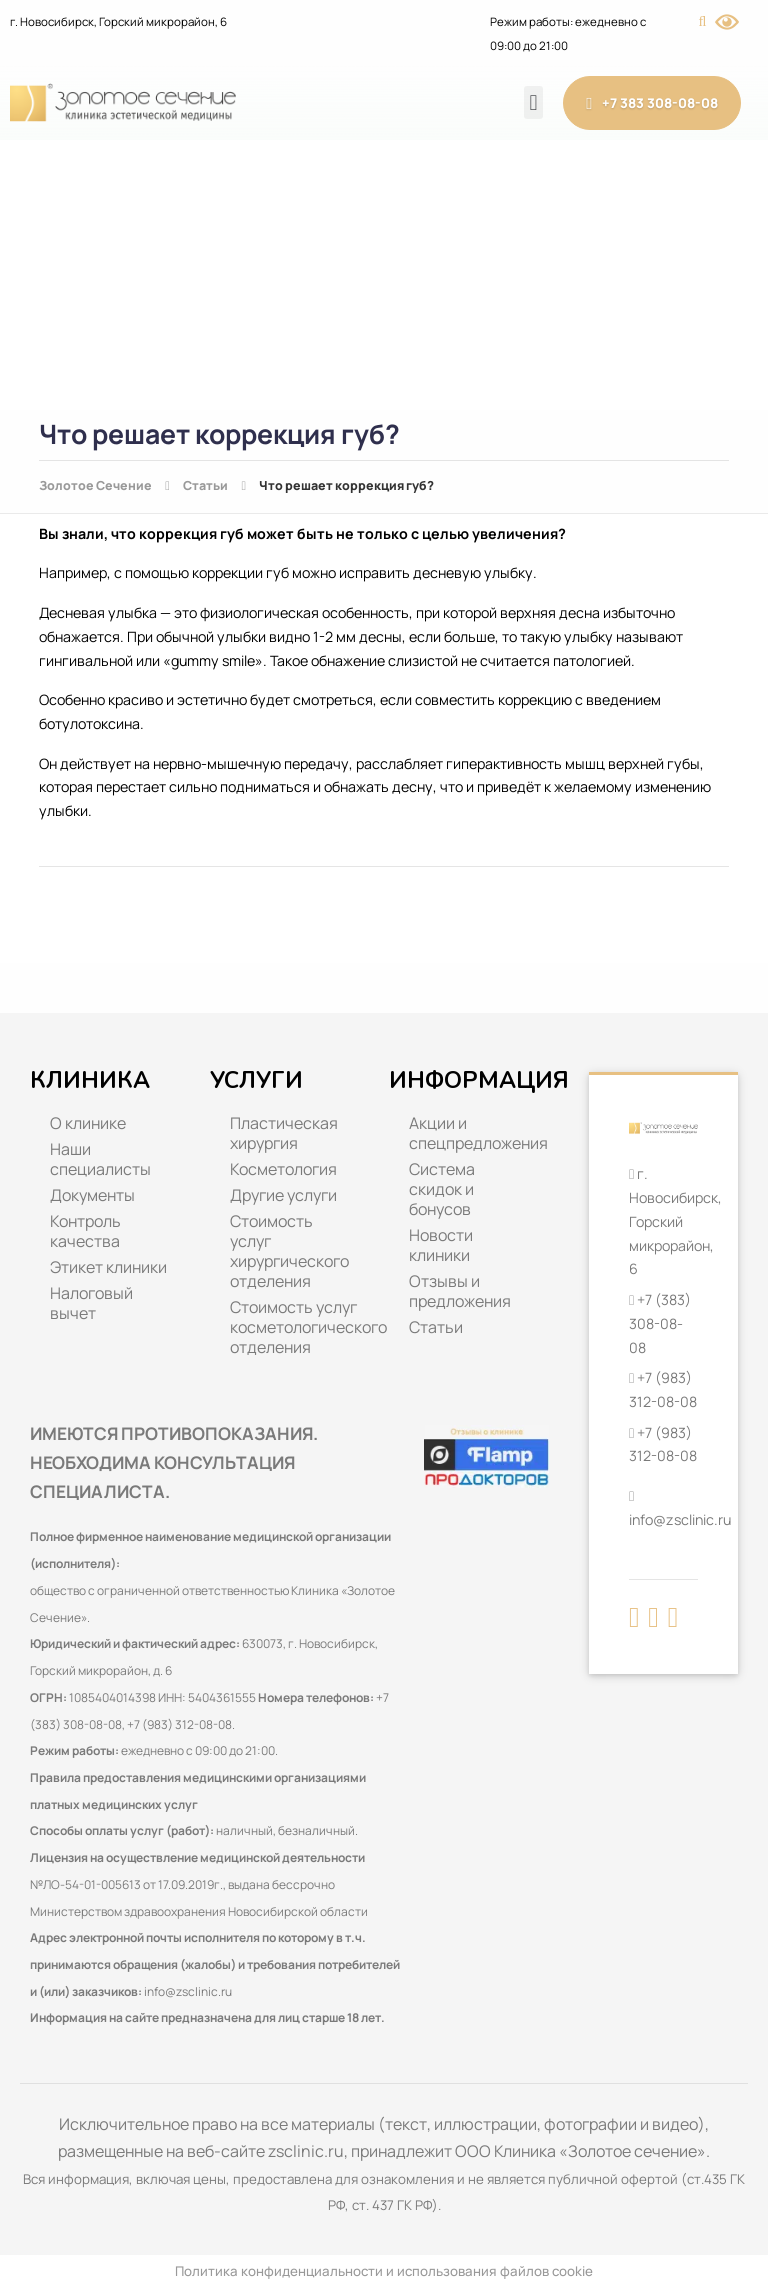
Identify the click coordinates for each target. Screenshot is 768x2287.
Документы (92, 1195)
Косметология (283, 1169)
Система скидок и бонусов (442, 1189)
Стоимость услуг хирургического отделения (289, 1251)
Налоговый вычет (91, 1303)
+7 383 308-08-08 (651, 103)
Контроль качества (85, 1231)
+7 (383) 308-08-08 (660, 1323)
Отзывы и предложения (460, 1291)
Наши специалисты (100, 1159)
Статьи (436, 1327)
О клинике (88, 1123)
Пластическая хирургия (284, 1133)
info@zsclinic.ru (188, 1991)
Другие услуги (283, 1195)
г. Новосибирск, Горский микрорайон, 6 (118, 21)
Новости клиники (441, 1245)
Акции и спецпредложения (478, 1133)
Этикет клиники (108, 1267)
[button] (533, 102)
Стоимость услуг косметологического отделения (300, 1327)
